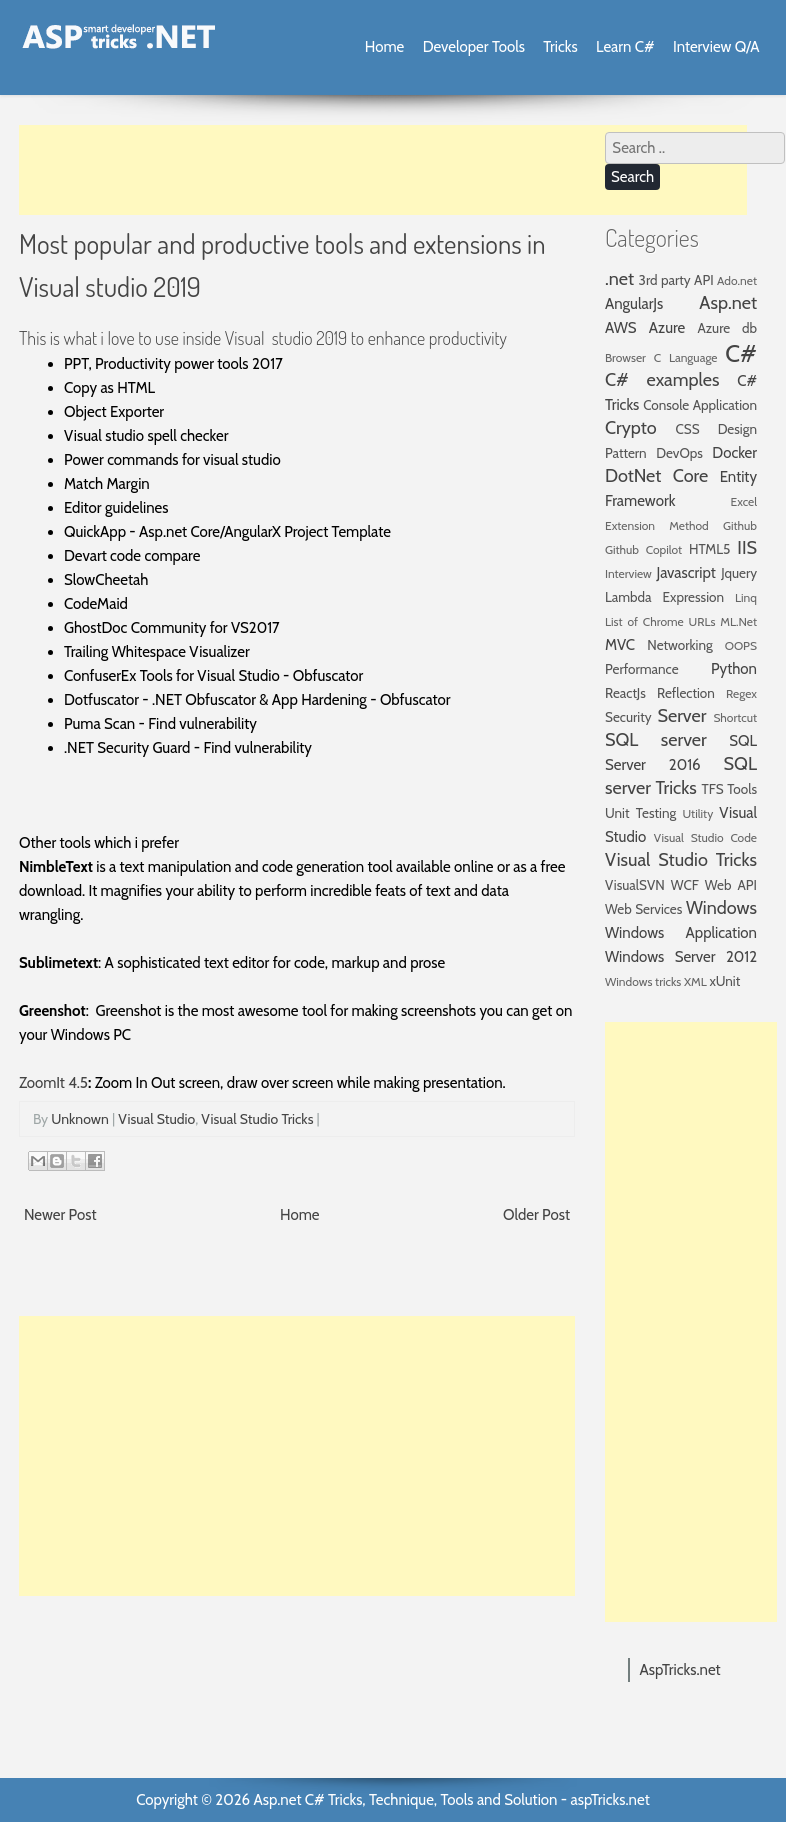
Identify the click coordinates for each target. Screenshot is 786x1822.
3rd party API (676, 280)
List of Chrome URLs (660, 621)
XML (695, 981)
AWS (621, 328)
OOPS (741, 645)
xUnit (725, 981)
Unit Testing (640, 813)
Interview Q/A (716, 47)
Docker (734, 453)
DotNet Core (656, 476)
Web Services (643, 909)
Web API (731, 885)
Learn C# (625, 47)
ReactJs (625, 693)
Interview (628, 573)
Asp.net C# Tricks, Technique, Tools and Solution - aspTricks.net (451, 1800)
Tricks (560, 47)
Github (740, 525)
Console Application (700, 405)
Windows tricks (643, 981)
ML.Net (738, 621)
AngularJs (634, 304)
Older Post (536, 1215)
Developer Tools (474, 47)
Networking (679, 645)
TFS (712, 789)
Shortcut (735, 717)
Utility (698, 813)
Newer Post (60, 1215)
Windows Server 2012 (681, 957)
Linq (746, 597)
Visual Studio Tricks (257, 1119)
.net (619, 279)
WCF (685, 885)
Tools (742, 789)
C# (741, 353)
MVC (620, 645)
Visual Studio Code (705, 837)
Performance (642, 669)
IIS (747, 548)
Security (628, 717)
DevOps (679, 453)
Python (734, 669)
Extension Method (657, 525)
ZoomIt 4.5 (53, 1083)
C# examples (662, 380)
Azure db (727, 328)
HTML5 (709, 549)
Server (681, 716)
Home (384, 47)
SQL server (656, 740)
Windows (721, 908)
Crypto (631, 428)
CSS (688, 429)
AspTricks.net (680, 1670)
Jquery (739, 573)
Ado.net (737, 280)
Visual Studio (156, 1119)
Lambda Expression (664, 597)
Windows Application (681, 933)
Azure (667, 328)
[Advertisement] (383, 170)
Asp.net (728, 303)
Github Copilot (643, 549)
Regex (741, 693)
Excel (744, 501)
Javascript (685, 573)
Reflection (686, 693)
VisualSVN (635, 885)
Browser (625, 357)
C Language (686, 357)
